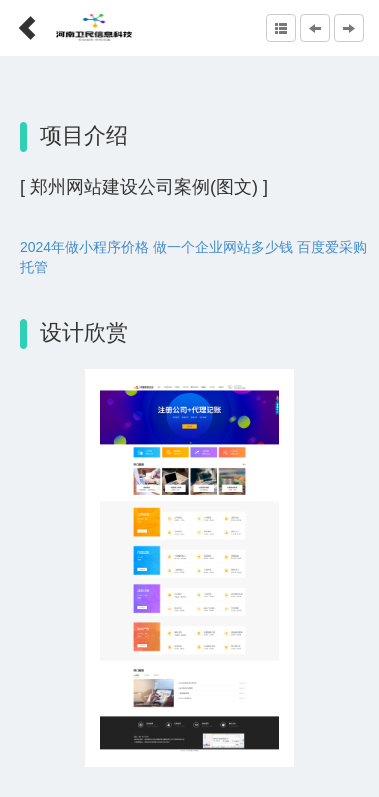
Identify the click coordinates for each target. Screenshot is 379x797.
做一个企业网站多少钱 (223, 247)
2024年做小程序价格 (84, 247)
